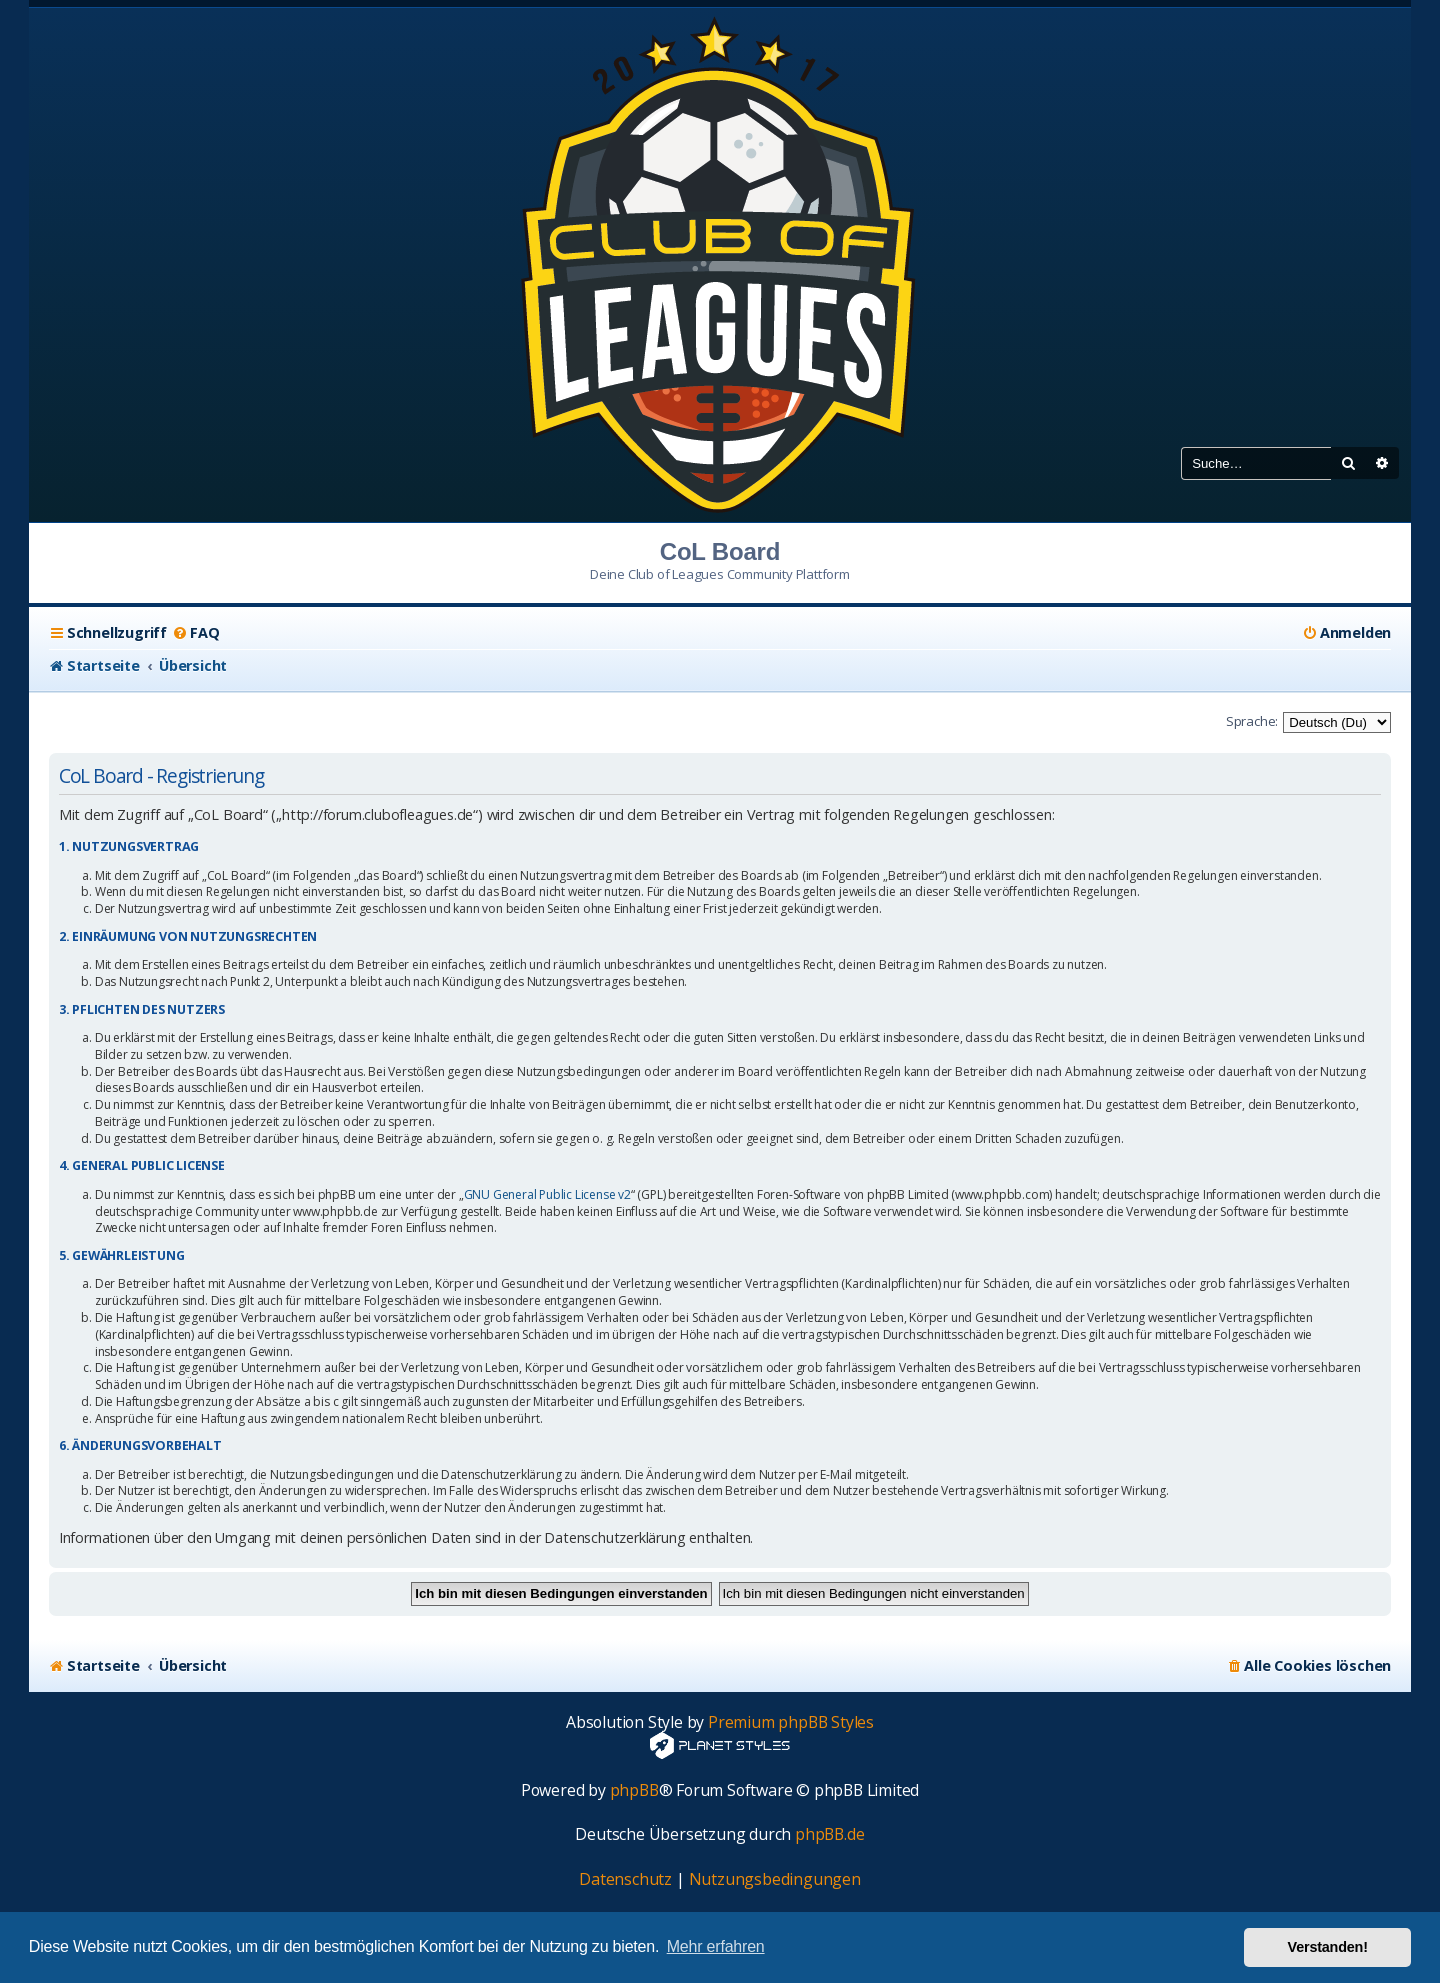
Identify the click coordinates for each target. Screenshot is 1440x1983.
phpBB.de (829, 1834)
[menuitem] (195, 633)
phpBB (634, 1790)
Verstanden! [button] (1328, 1947)
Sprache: (1252, 721)
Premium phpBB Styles (791, 1722)
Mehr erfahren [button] (716, 1946)
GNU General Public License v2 (547, 1195)
